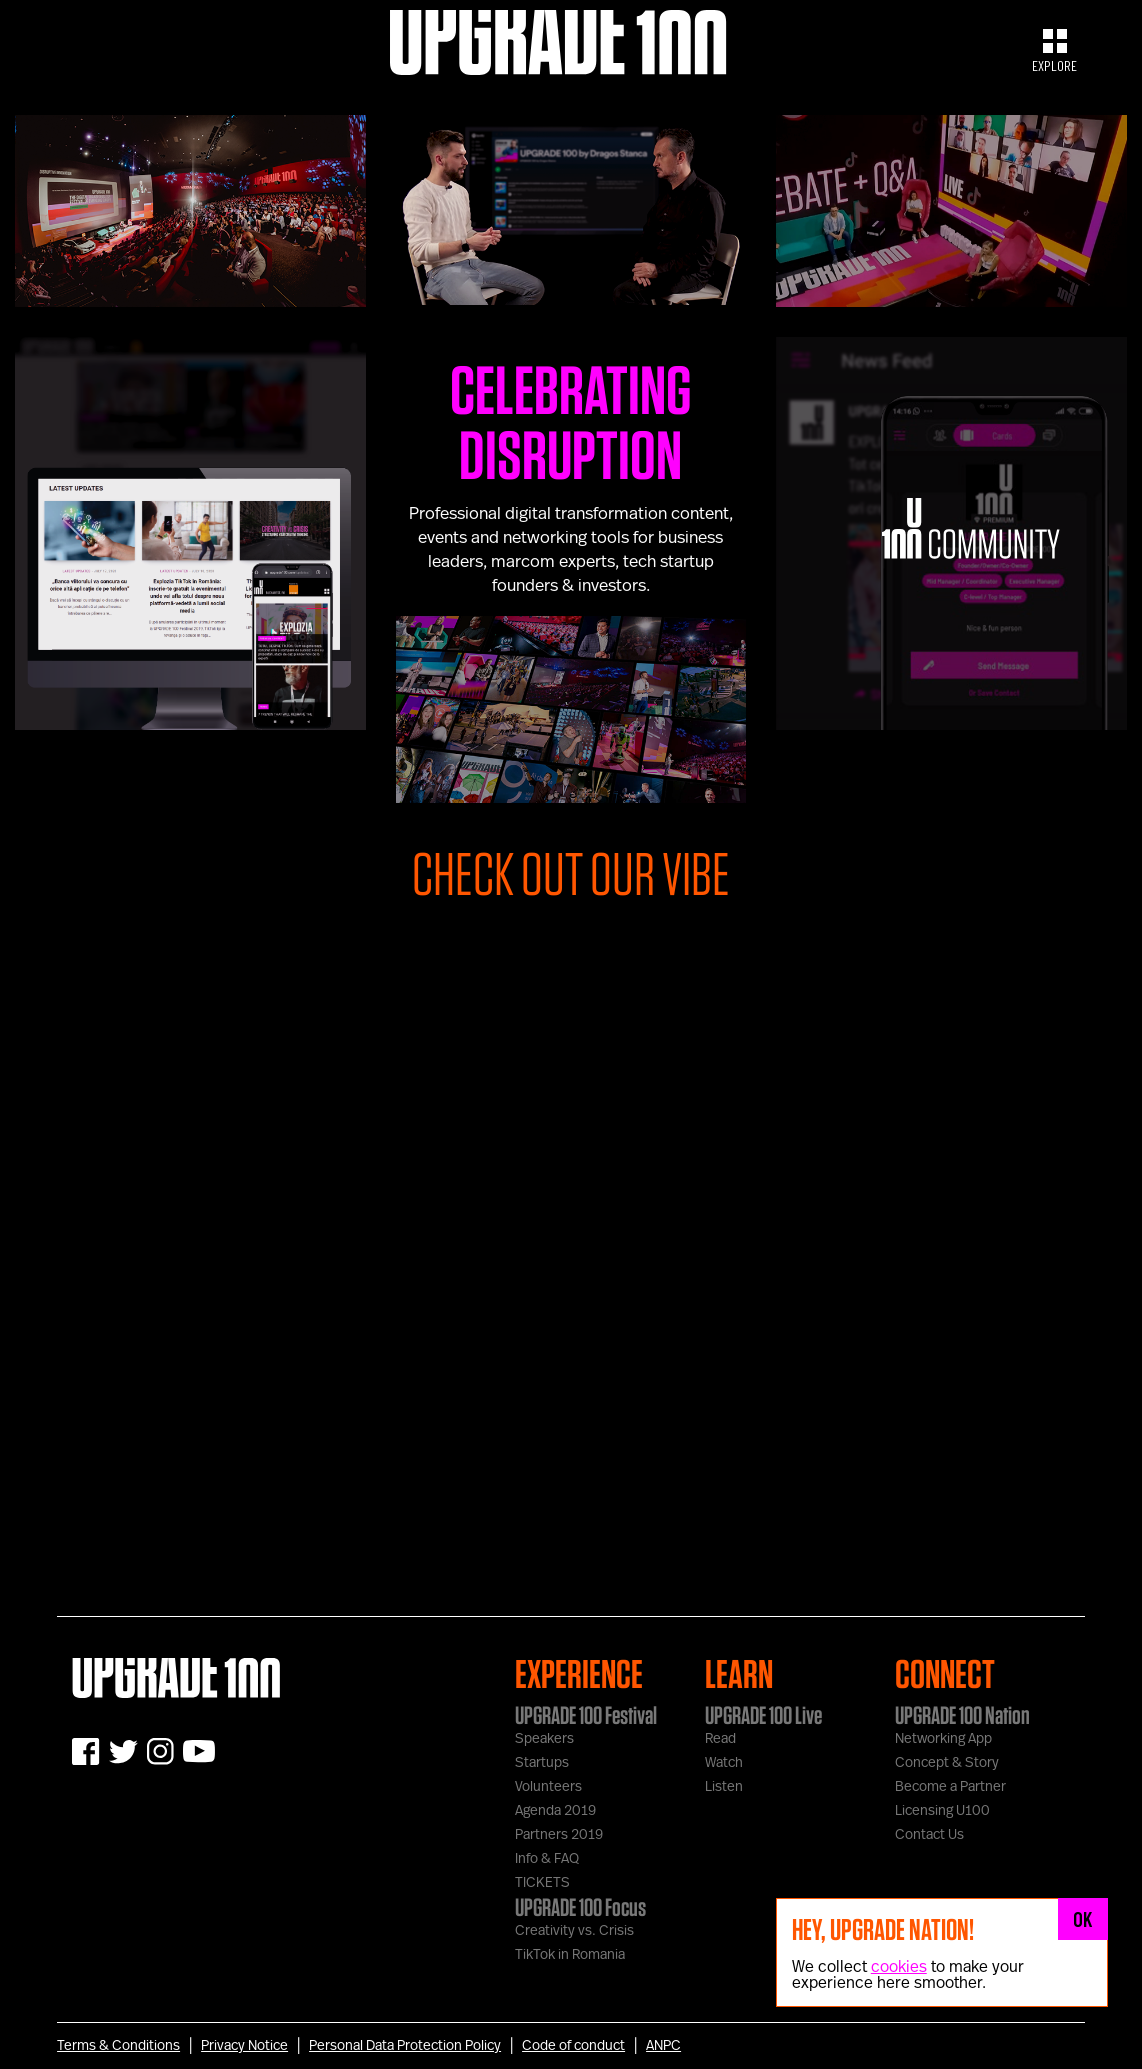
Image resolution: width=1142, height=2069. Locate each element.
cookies (899, 1967)
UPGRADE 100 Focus (580, 1907)
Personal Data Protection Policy (405, 2046)
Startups (542, 1763)
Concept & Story (947, 1763)
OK (1083, 1919)
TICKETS (542, 1883)
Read (720, 1739)
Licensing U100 (942, 1811)
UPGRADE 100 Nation (962, 1715)
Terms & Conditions (118, 2046)
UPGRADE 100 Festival (586, 1715)
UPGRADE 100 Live (763, 1715)
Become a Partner (950, 1787)
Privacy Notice (244, 2046)
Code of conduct (573, 2046)
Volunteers (548, 1787)
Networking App (943, 1739)
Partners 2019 (559, 1835)
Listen (724, 1787)
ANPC (663, 2046)
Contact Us (929, 1835)
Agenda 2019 (555, 1811)
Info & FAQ (547, 1859)
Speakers (544, 1739)
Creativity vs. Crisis (574, 1931)
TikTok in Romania (570, 1955)
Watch (724, 1763)
